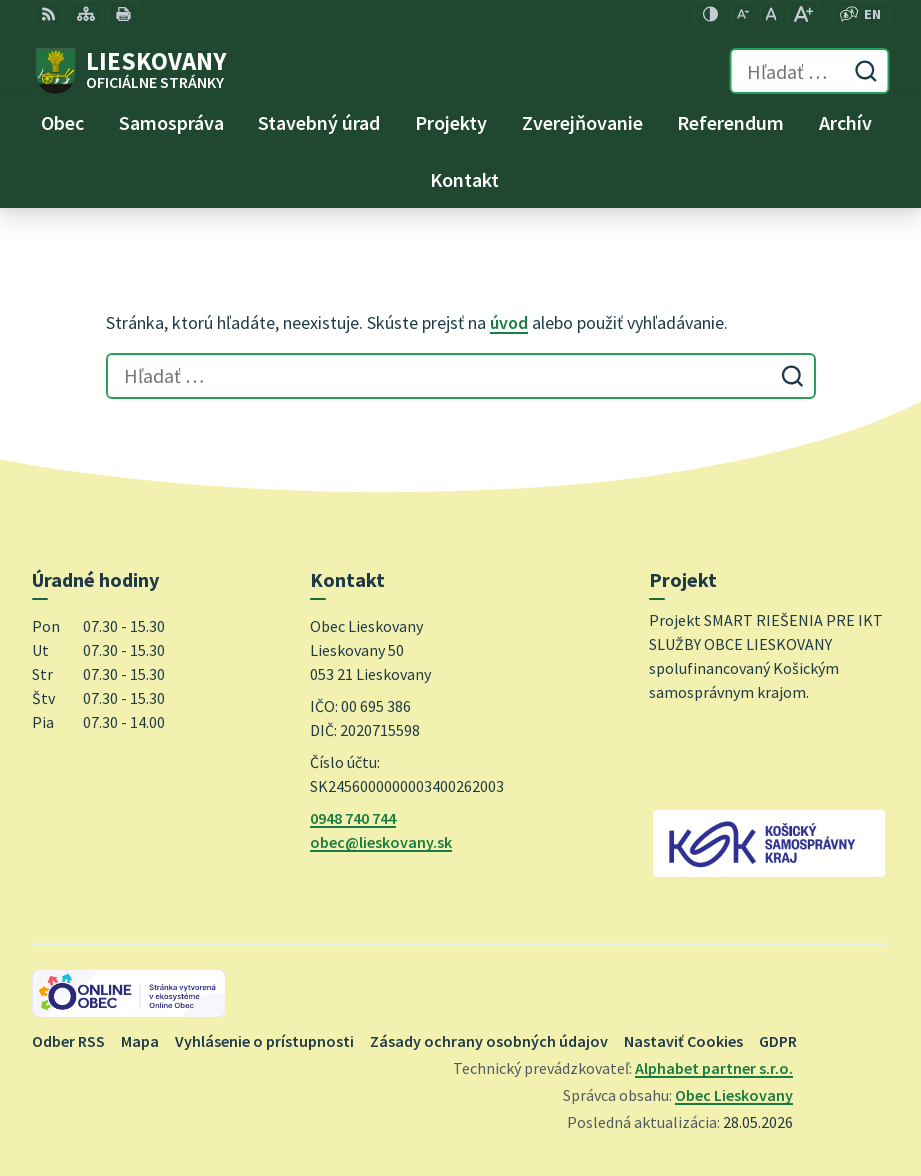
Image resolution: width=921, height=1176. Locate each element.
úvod (509, 322)
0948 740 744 (353, 818)
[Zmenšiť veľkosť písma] (742, 14)
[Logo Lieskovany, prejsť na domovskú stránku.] (129, 71)
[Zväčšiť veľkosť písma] (802, 14)
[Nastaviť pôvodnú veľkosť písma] (770, 14)
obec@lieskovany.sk (381, 842)
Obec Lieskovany (734, 1095)
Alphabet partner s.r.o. (714, 1068)
